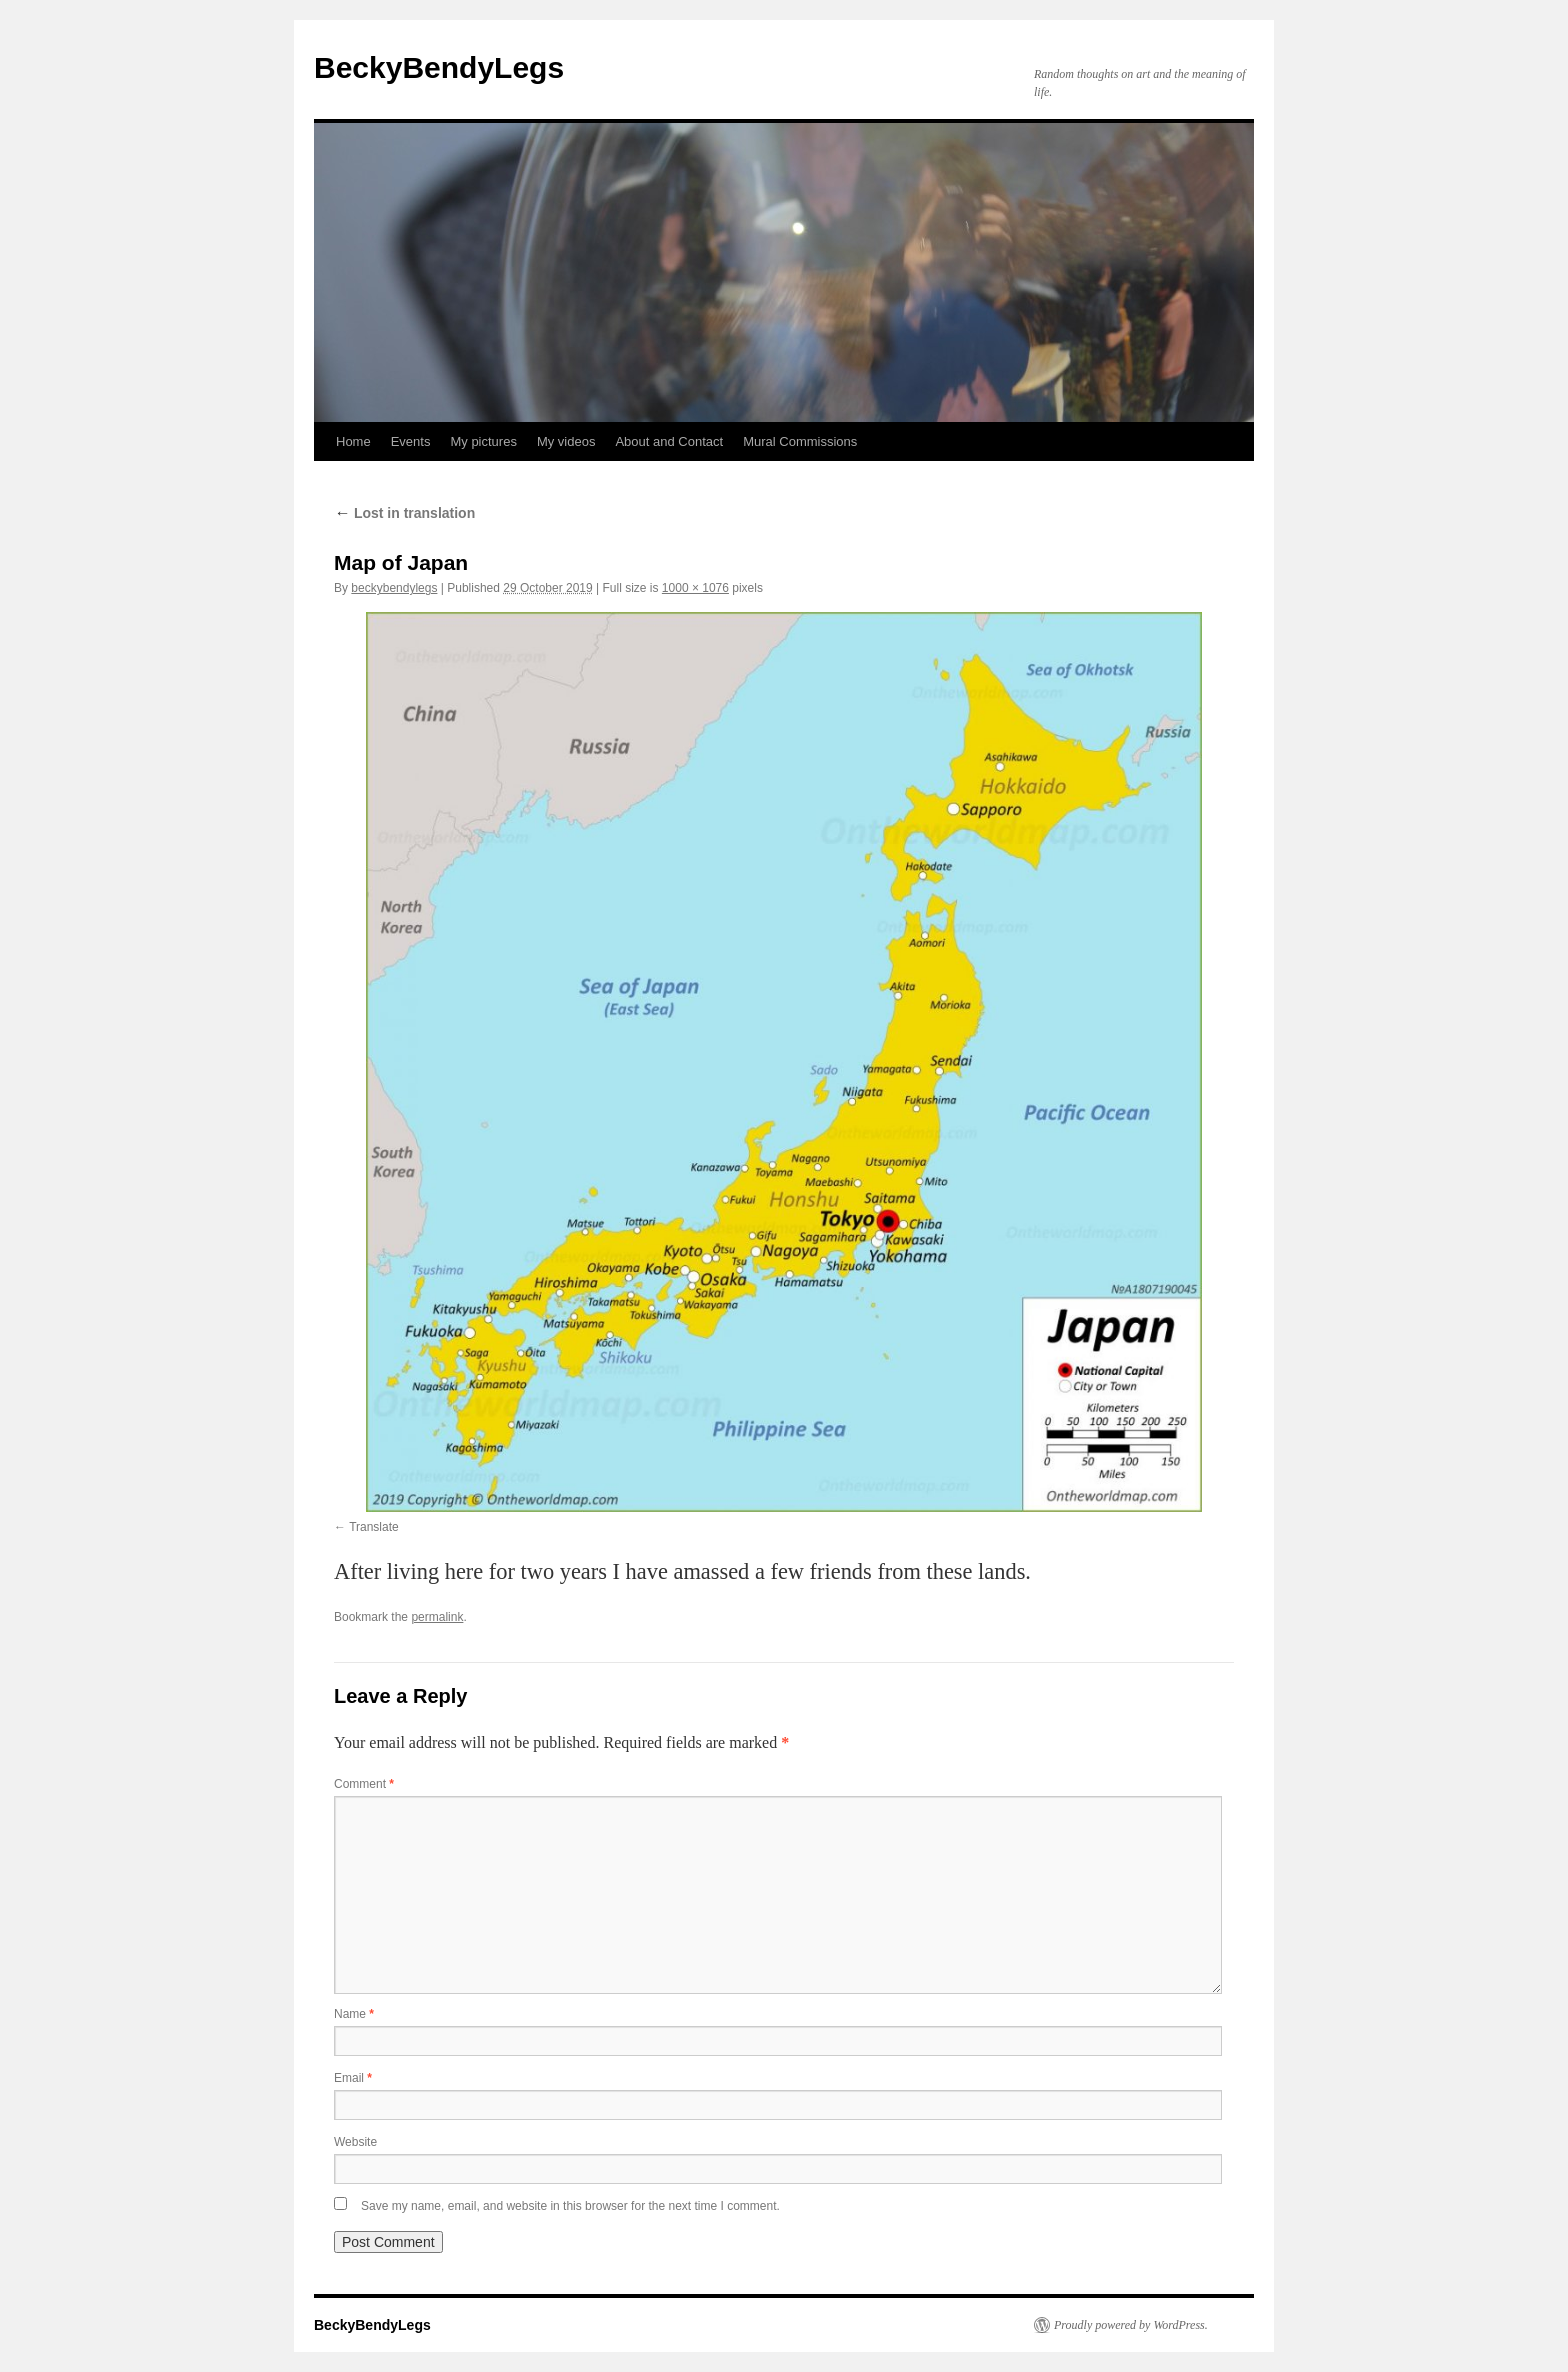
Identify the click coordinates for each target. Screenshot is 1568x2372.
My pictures (483, 441)
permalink (437, 1617)
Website (355, 2142)
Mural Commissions (800, 441)
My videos (566, 441)
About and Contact (669, 441)
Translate (374, 1527)
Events (411, 441)
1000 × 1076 (695, 588)
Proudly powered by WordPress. (1131, 2325)
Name (354, 2014)
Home (353, 441)
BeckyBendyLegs (439, 67)
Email (353, 2078)
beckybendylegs (394, 588)
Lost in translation (404, 513)
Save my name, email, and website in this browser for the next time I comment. (570, 2206)
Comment (364, 1784)
